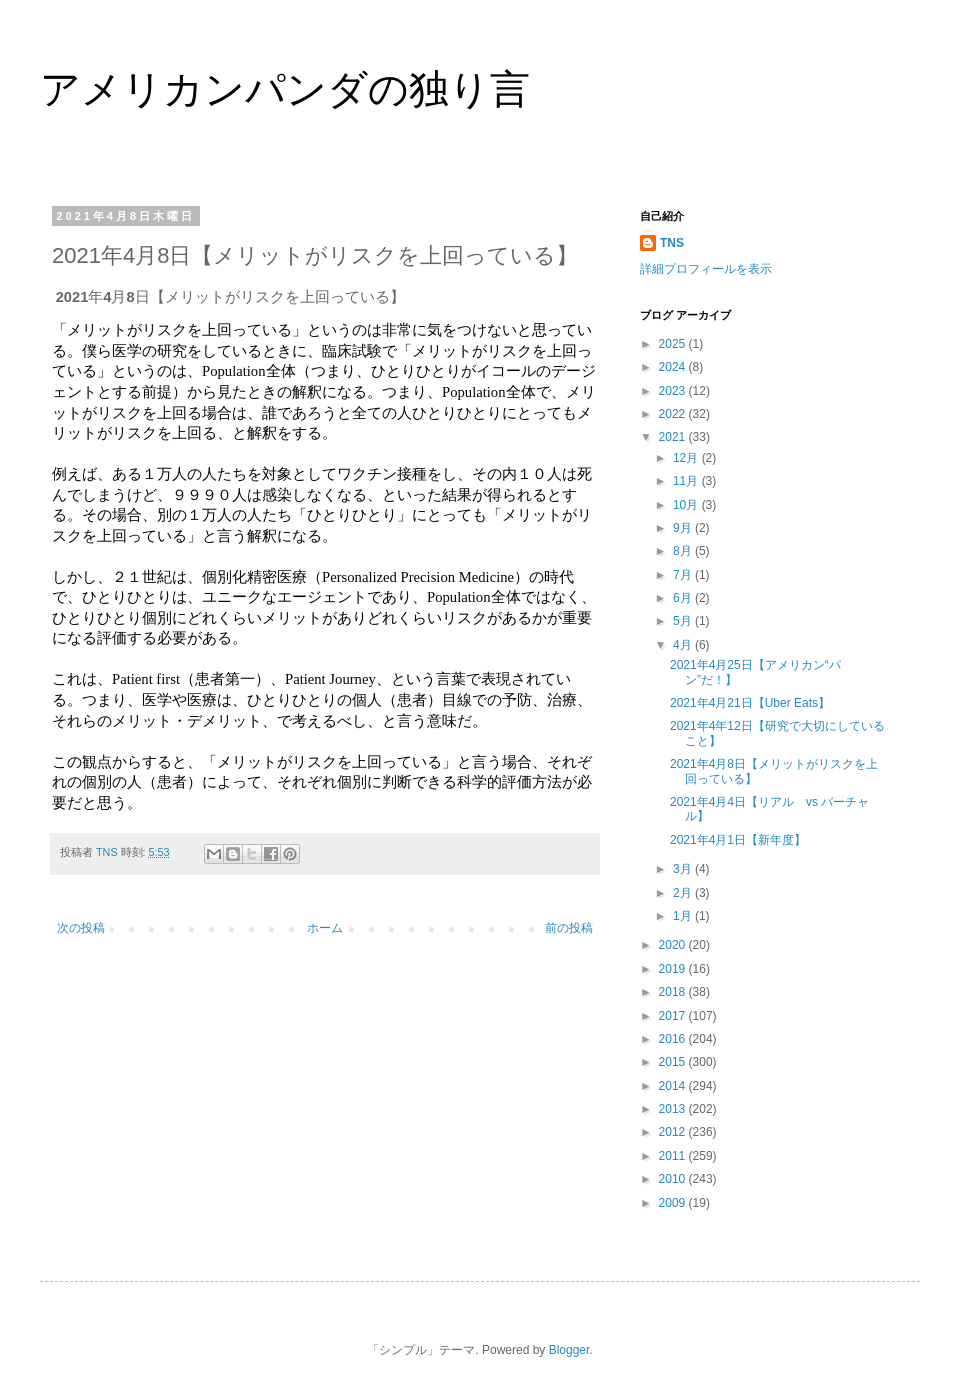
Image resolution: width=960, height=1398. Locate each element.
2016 (674, 1039)
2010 (674, 1179)
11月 (687, 481)
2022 (674, 414)
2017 (674, 1016)
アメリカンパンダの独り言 (285, 89)
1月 (684, 916)
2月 (684, 893)
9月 (684, 528)
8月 (684, 551)
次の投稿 (81, 928)
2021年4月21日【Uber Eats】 (750, 703)
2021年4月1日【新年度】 (738, 840)
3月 (684, 869)
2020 (674, 945)
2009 (674, 1203)
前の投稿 (569, 928)
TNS (672, 243)
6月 (684, 598)
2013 (674, 1109)
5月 (684, 621)
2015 (674, 1062)
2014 (674, 1086)
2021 (674, 437)
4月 (684, 645)
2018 (674, 992)
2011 (674, 1156)
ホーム (325, 928)
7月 (684, 575)
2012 (674, 1132)
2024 (674, 367)
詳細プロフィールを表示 (706, 269)
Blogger (569, 1350)
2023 (674, 391)
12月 (687, 458)
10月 (687, 505)
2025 (674, 344)
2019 (674, 969)
